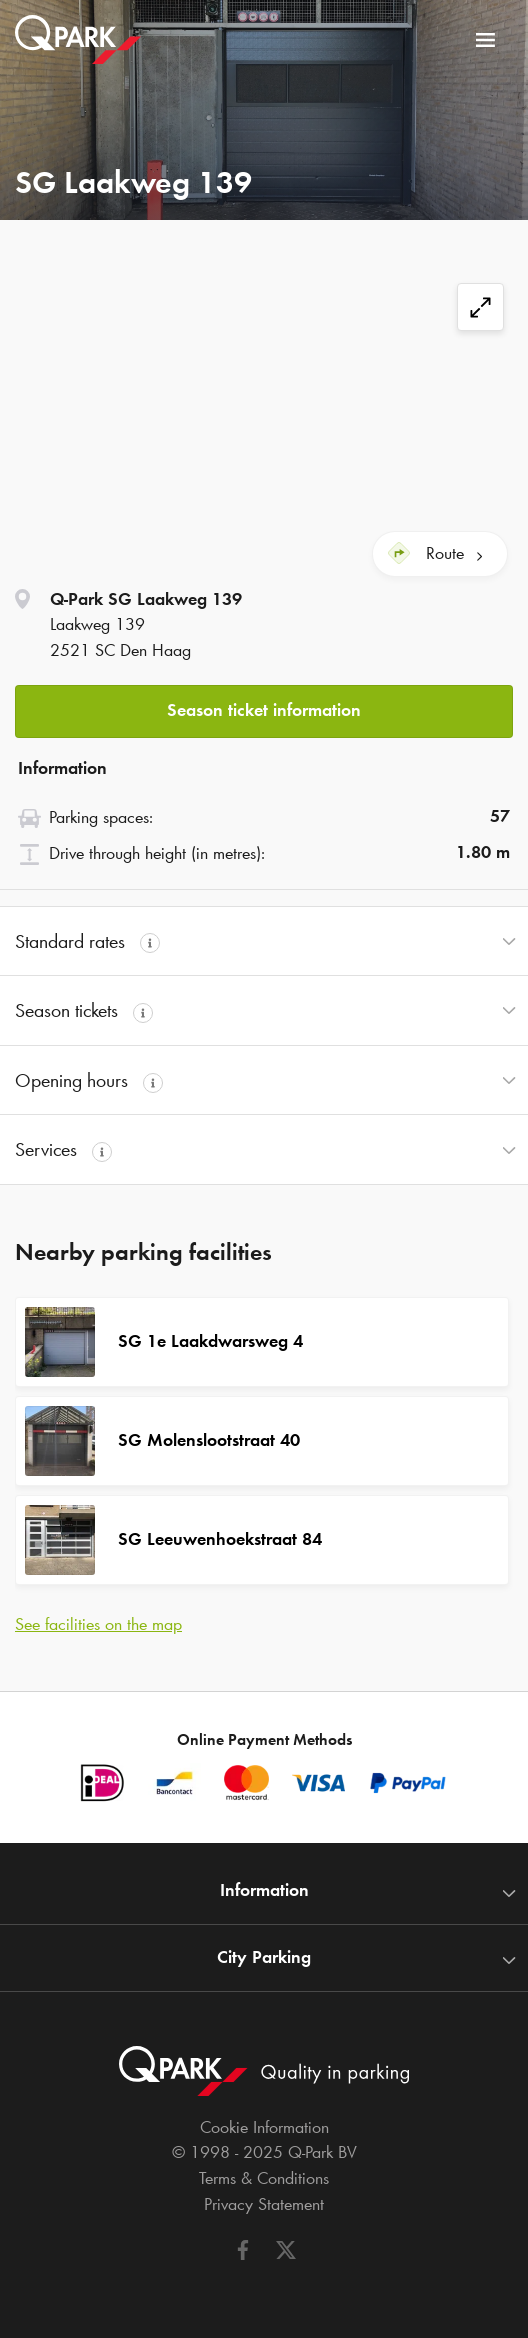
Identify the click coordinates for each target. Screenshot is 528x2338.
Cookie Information (264, 2127)
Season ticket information (264, 710)
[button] (264, 705)
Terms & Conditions (264, 2178)
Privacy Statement (264, 2204)
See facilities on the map (98, 1624)
